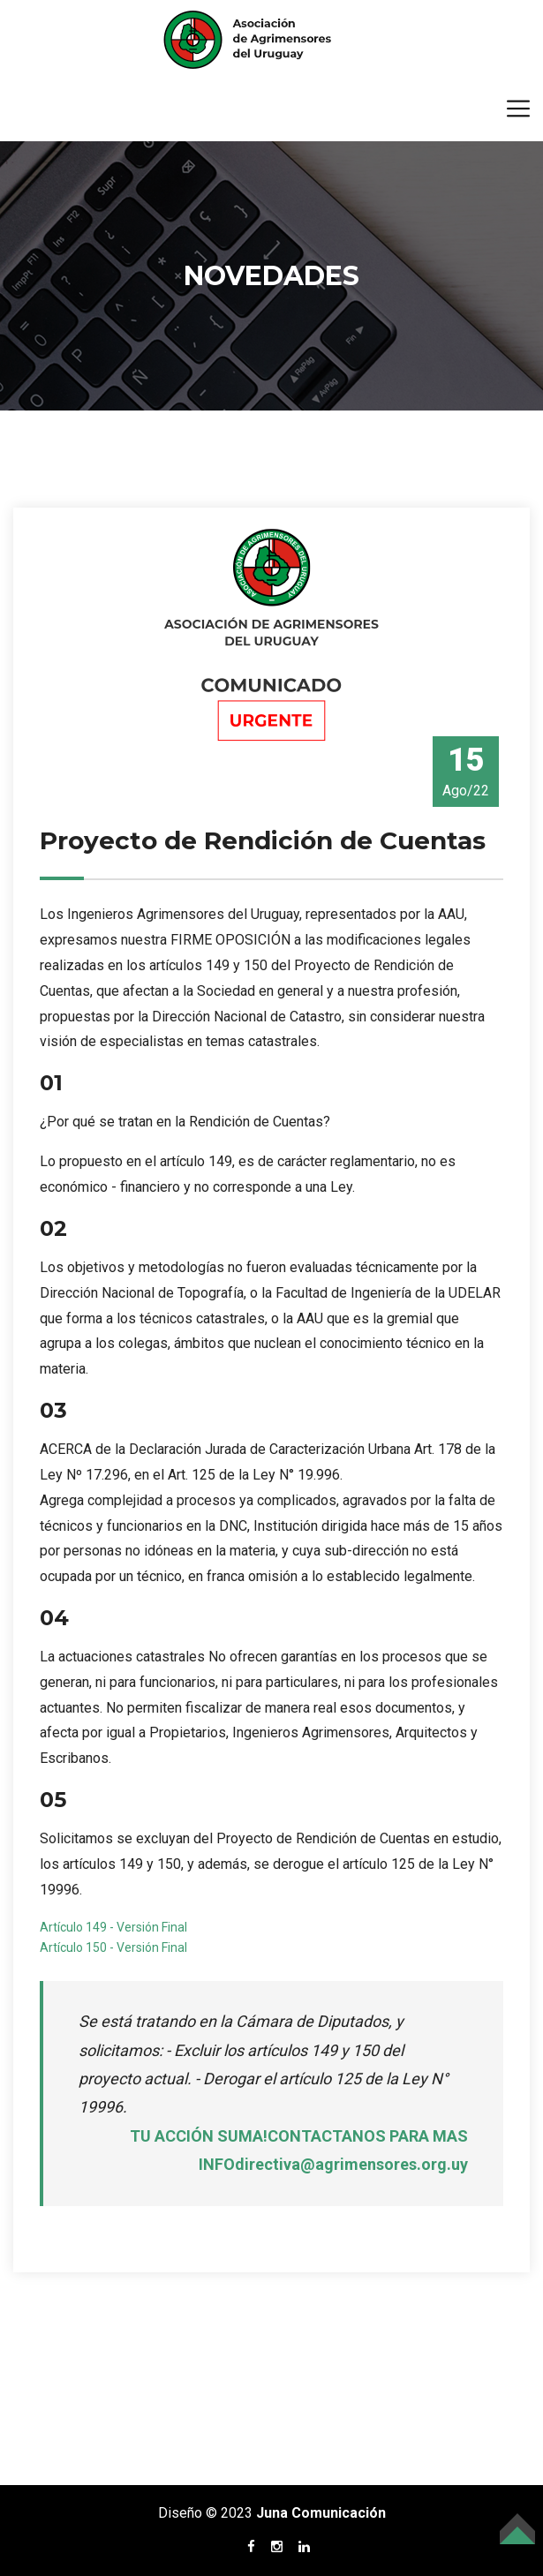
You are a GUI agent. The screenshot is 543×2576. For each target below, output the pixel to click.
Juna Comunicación (321, 2512)
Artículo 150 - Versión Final (113, 1947)
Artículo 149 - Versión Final (113, 1927)
